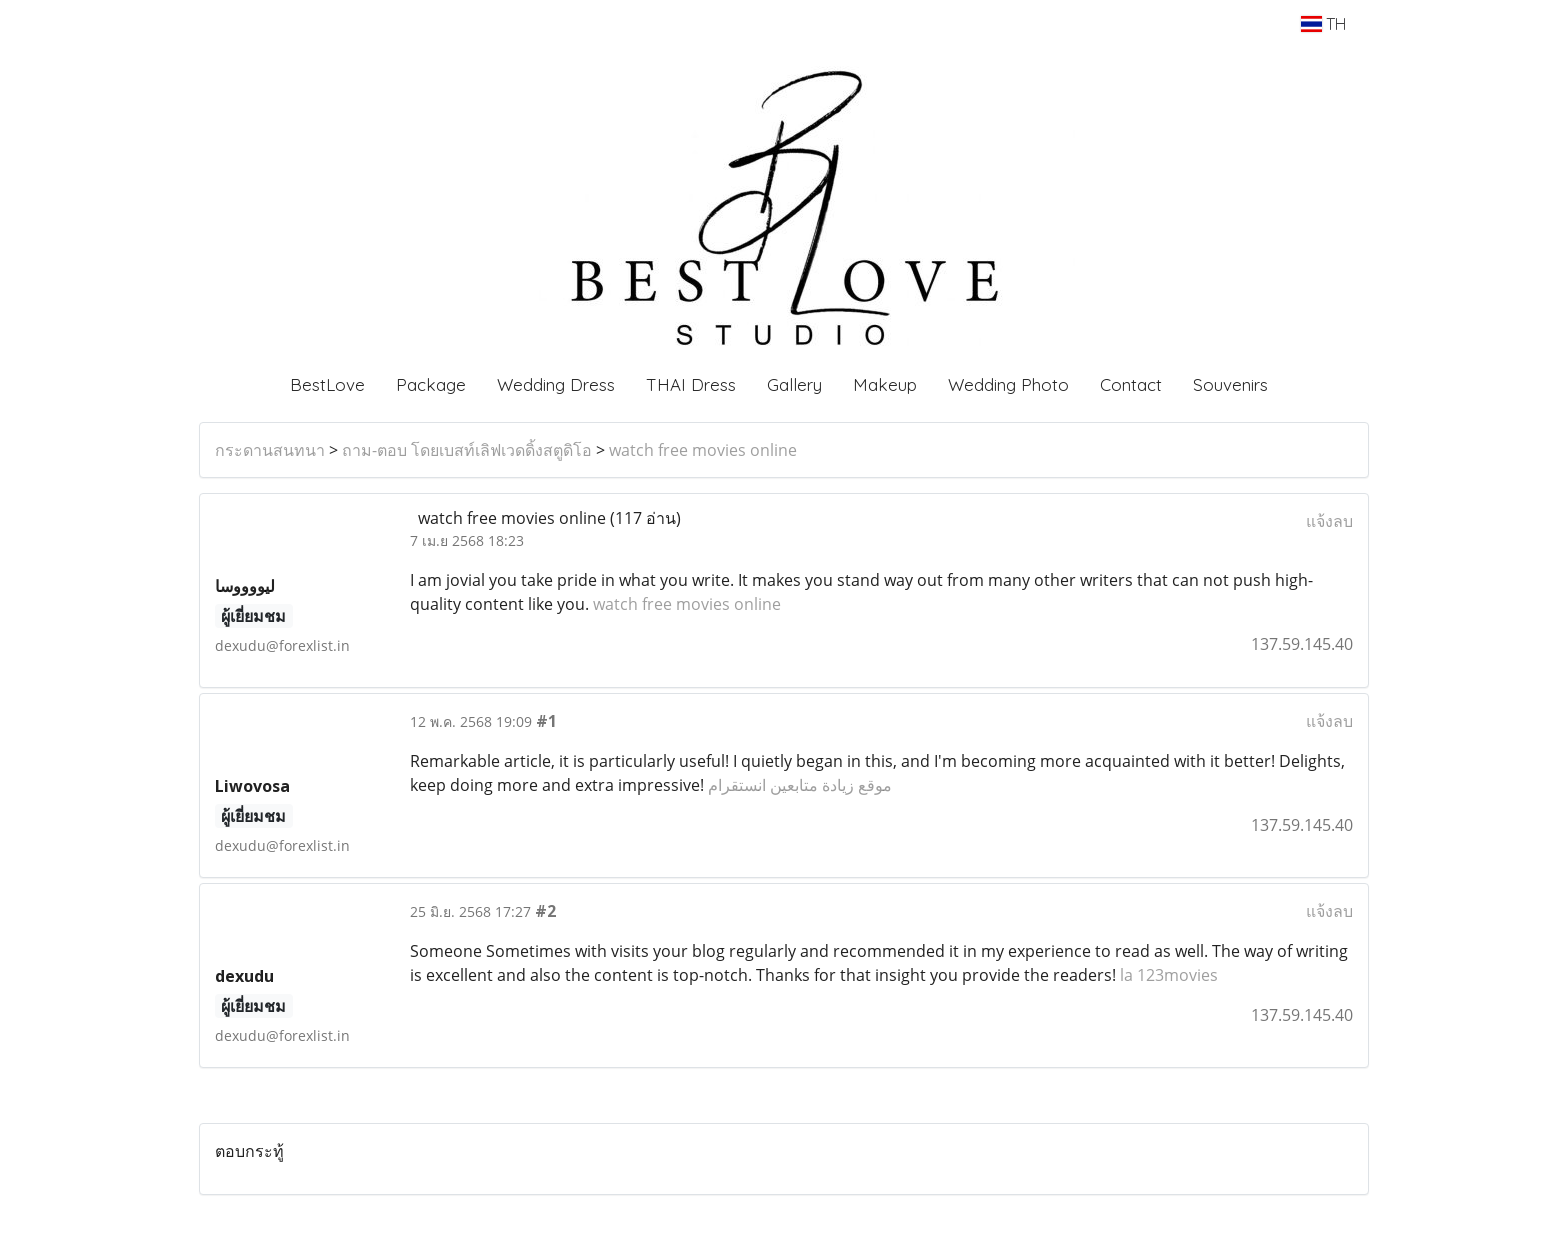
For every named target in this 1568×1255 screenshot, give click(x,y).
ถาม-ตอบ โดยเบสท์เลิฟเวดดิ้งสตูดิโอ (467, 450)
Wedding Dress (556, 384)
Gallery (794, 384)
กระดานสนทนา (270, 450)
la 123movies (1169, 975)
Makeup (885, 384)
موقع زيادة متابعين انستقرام (800, 785)
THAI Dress (691, 384)
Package (431, 384)
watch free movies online (703, 450)
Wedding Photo (1008, 384)
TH (1323, 24)
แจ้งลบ (1329, 521)
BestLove (327, 384)
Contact (1131, 384)
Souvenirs (1230, 384)
